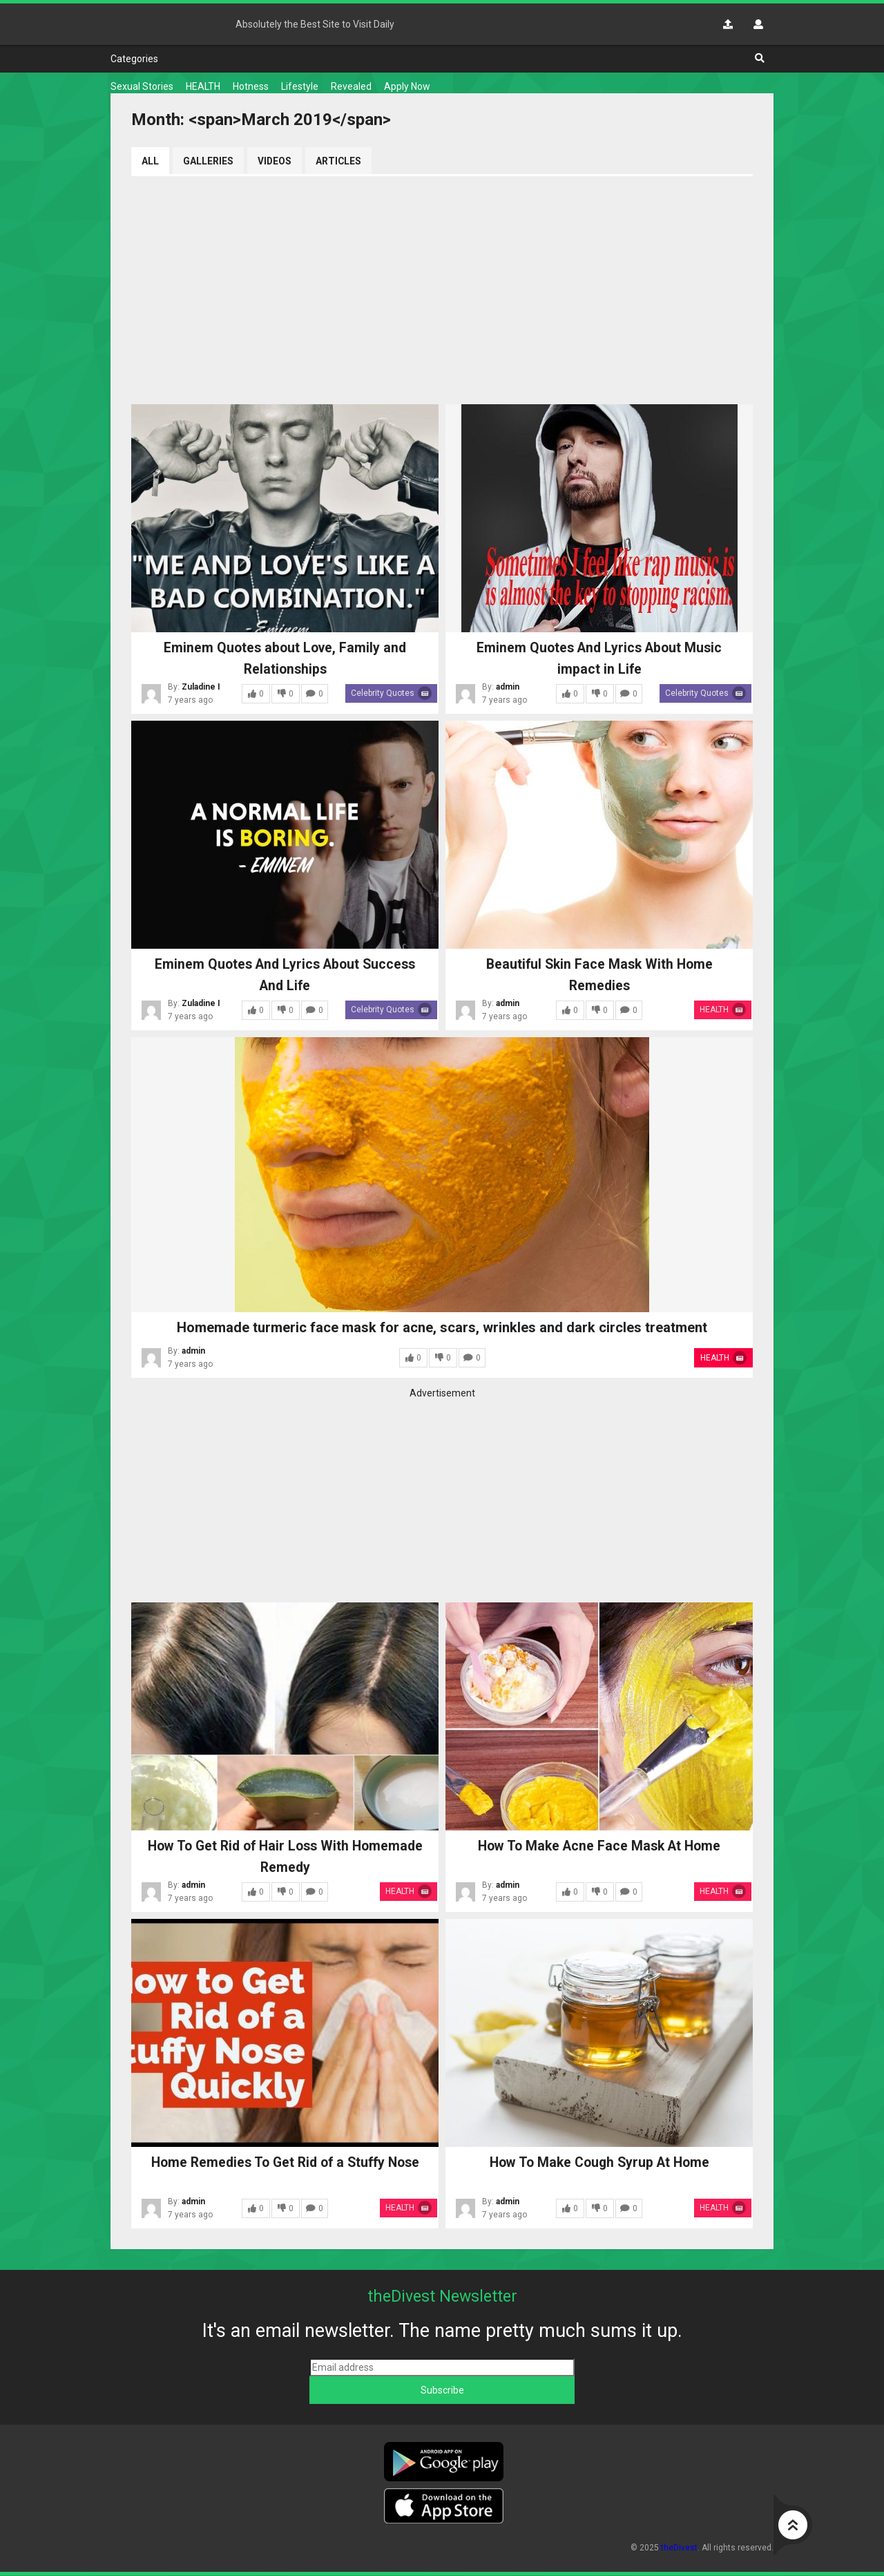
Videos (275, 161)
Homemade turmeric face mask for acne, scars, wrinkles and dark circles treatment (442, 1328)
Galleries (208, 161)
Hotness (251, 86)
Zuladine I (201, 687)
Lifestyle (299, 86)
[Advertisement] (442, 287)
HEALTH (203, 86)
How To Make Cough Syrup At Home (599, 2162)
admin (507, 687)
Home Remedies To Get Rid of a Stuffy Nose (285, 2162)
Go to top (793, 2524)
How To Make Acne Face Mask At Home (599, 1846)
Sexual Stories (141, 86)
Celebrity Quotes (392, 694)
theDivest (161, 24)
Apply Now (407, 86)
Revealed (351, 86)
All (150, 161)
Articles (339, 161)
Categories (134, 58)
